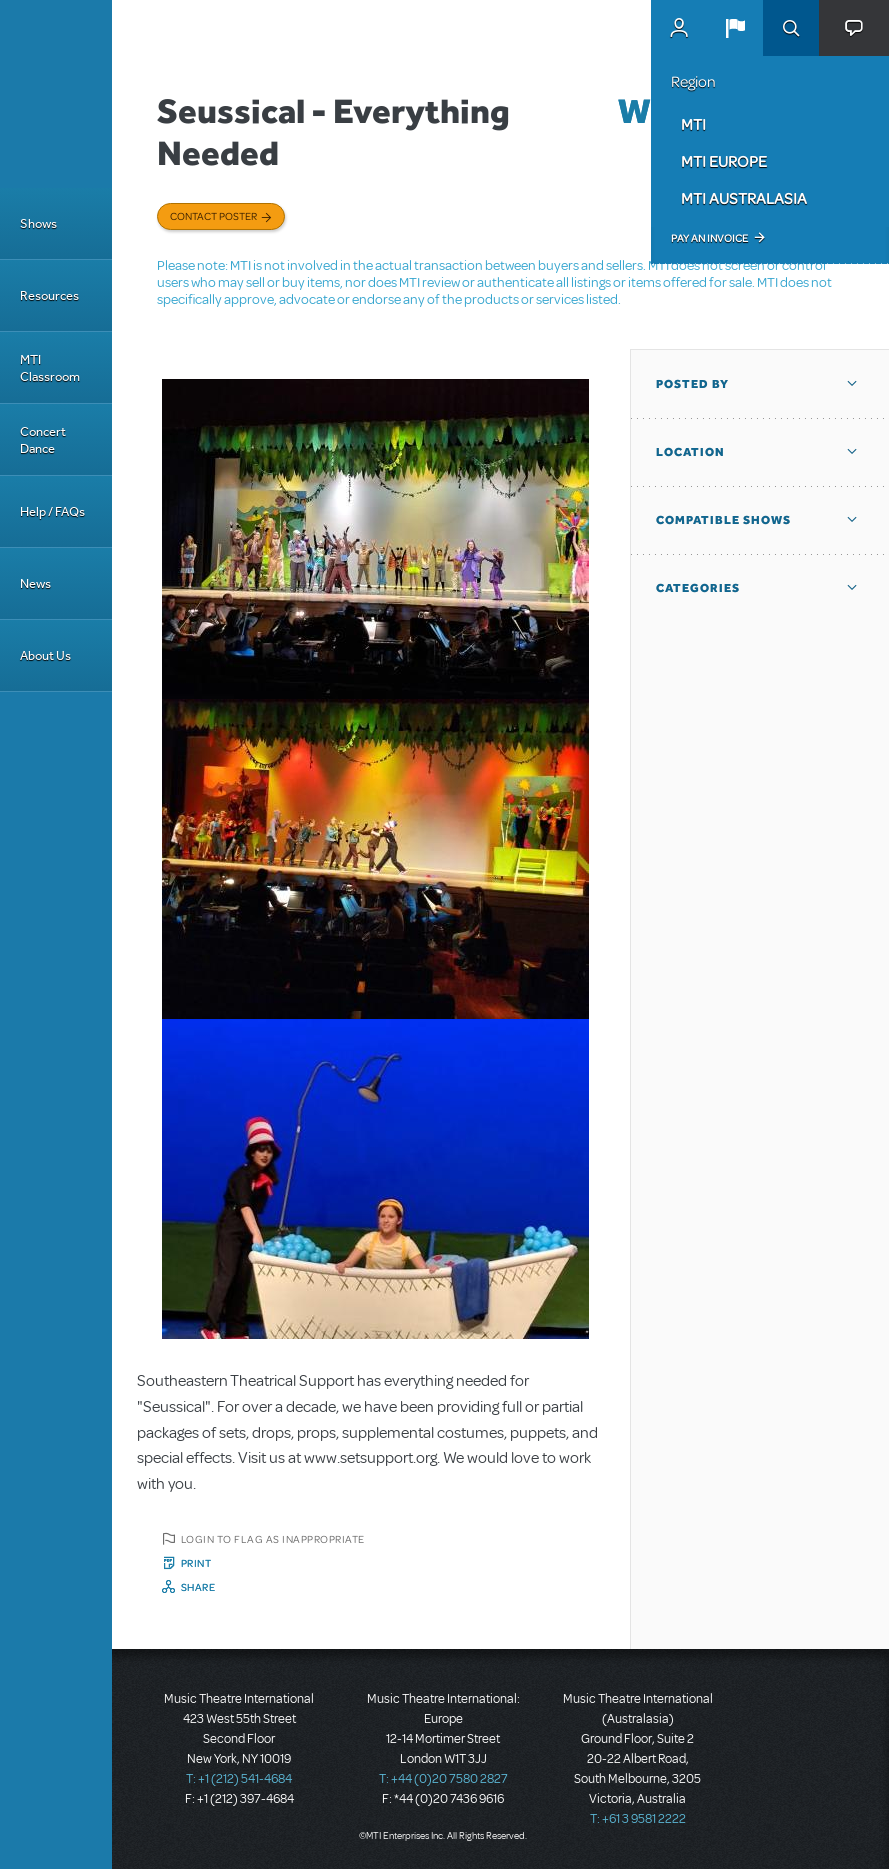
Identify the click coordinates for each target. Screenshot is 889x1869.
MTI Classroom (50, 368)
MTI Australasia (744, 198)
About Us (45, 655)
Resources (49, 295)
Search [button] (791, 28)
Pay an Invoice (709, 238)
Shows (38, 223)
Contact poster (213, 216)
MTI (693, 124)
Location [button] (690, 452)
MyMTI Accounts (679, 28)
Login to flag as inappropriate (273, 1539)
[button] (735, 28)
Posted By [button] (692, 384)
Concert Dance (43, 440)
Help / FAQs (52, 511)
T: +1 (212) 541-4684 (239, 1779)
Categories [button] (698, 588)
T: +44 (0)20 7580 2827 (443, 1779)
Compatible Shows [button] (723, 520)
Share (198, 1587)
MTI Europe (724, 161)
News (35, 583)
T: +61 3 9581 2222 (638, 1819)
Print (196, 1563)
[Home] (56, 94)
